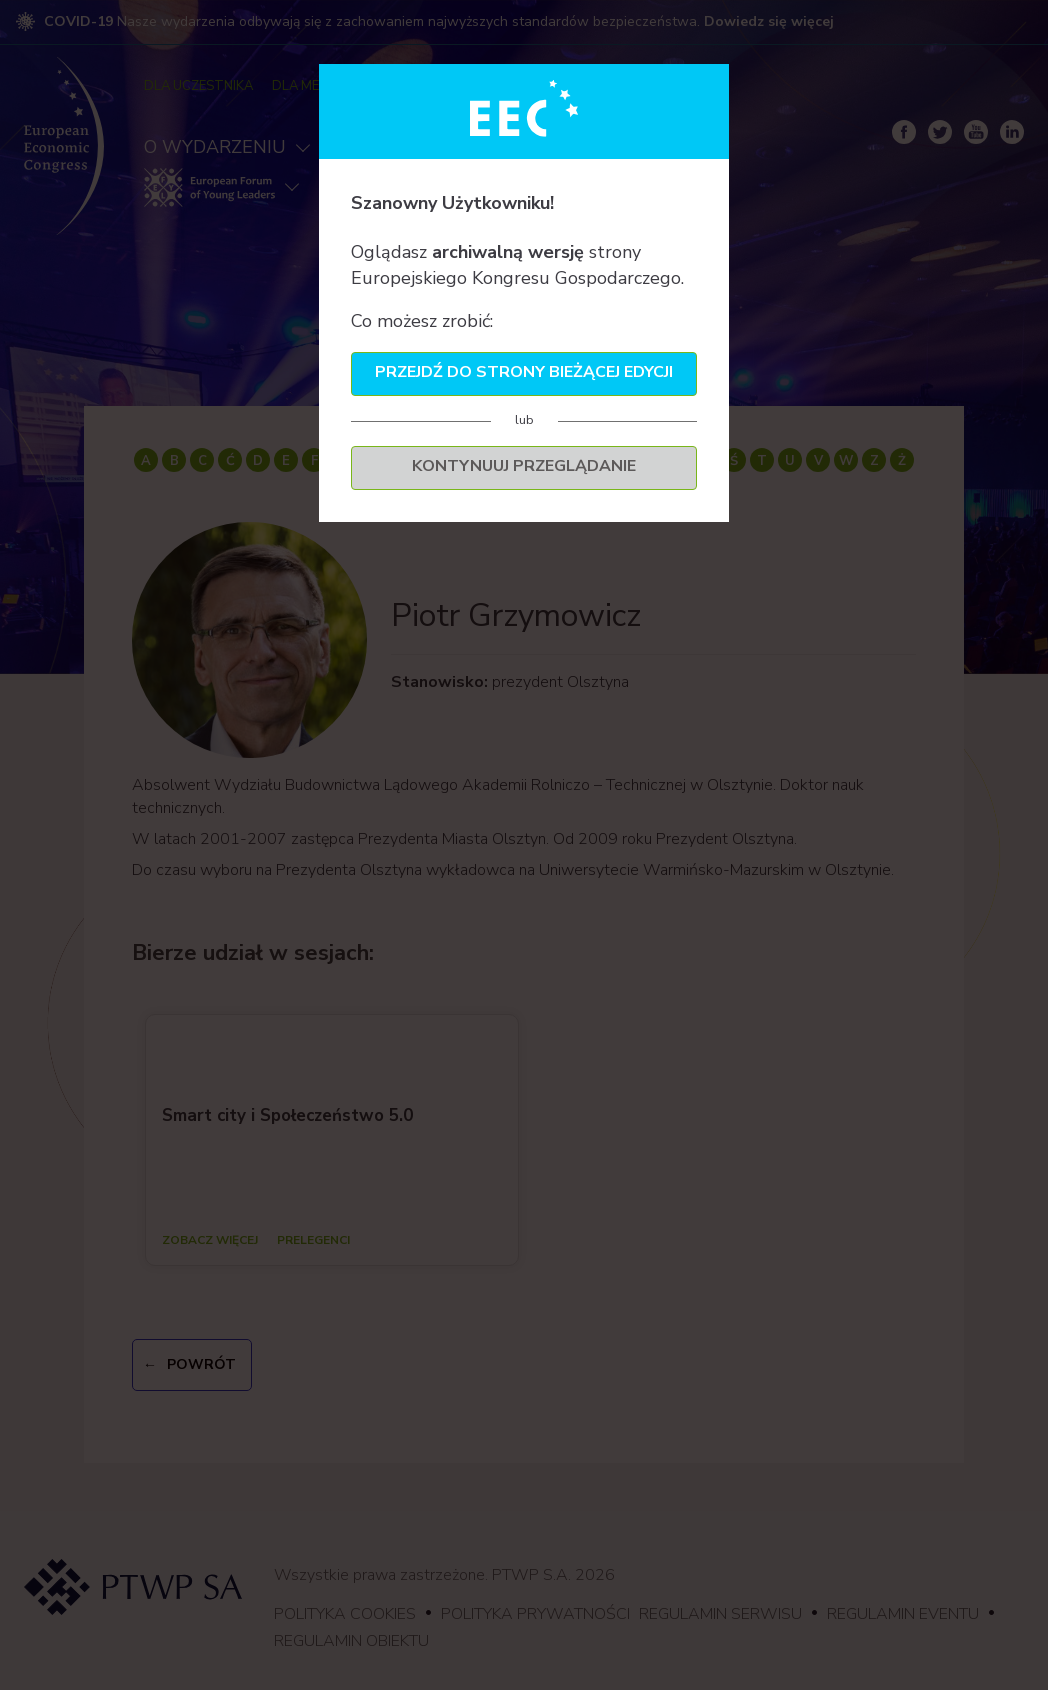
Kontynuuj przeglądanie (524, 466)
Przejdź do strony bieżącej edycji (524, 372)
